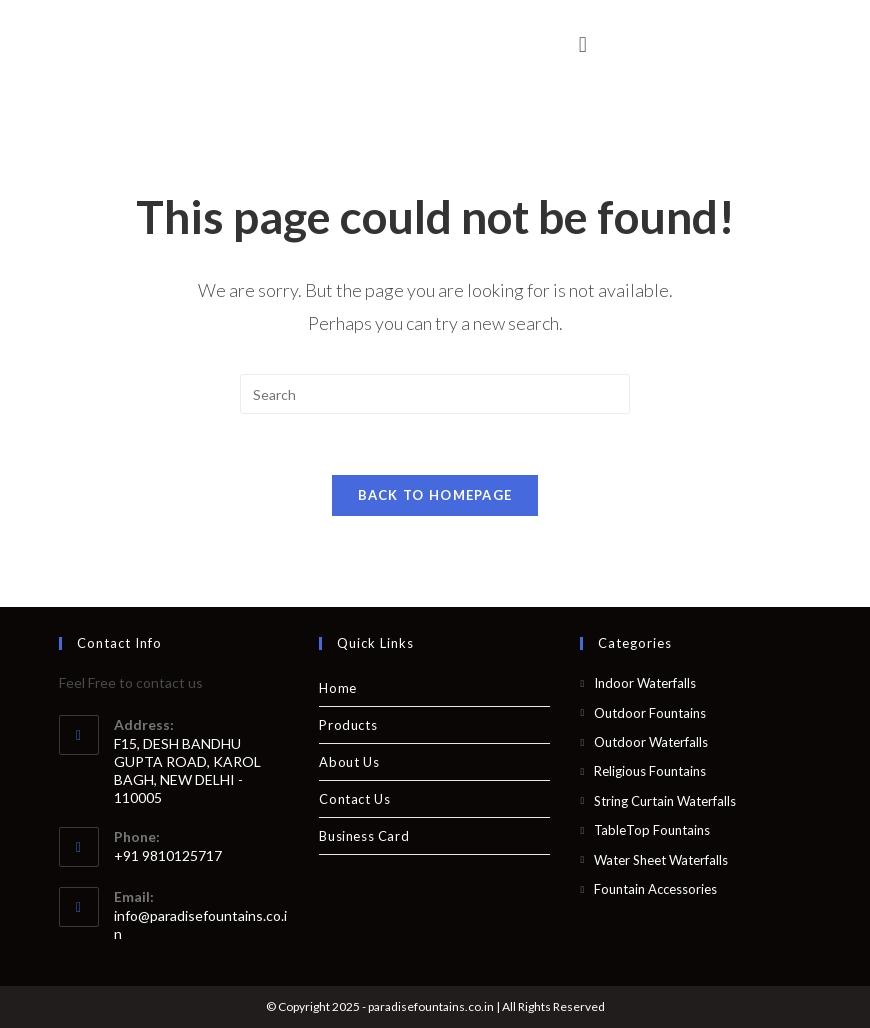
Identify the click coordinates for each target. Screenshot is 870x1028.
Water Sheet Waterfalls (661, 860)
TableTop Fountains (652, 830)
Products (348, 725)
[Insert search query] (435, 394)
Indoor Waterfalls (645, 683)
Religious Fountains (650, 771)
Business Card (364, 836)
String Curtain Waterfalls (665, 801)
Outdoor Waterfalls (651, 742)
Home (337, 688)
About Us (349, 762)
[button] (582, 44)
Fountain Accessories (655, 889)
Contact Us (354, 799)
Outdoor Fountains (650, 713)
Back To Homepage (435, 495)
